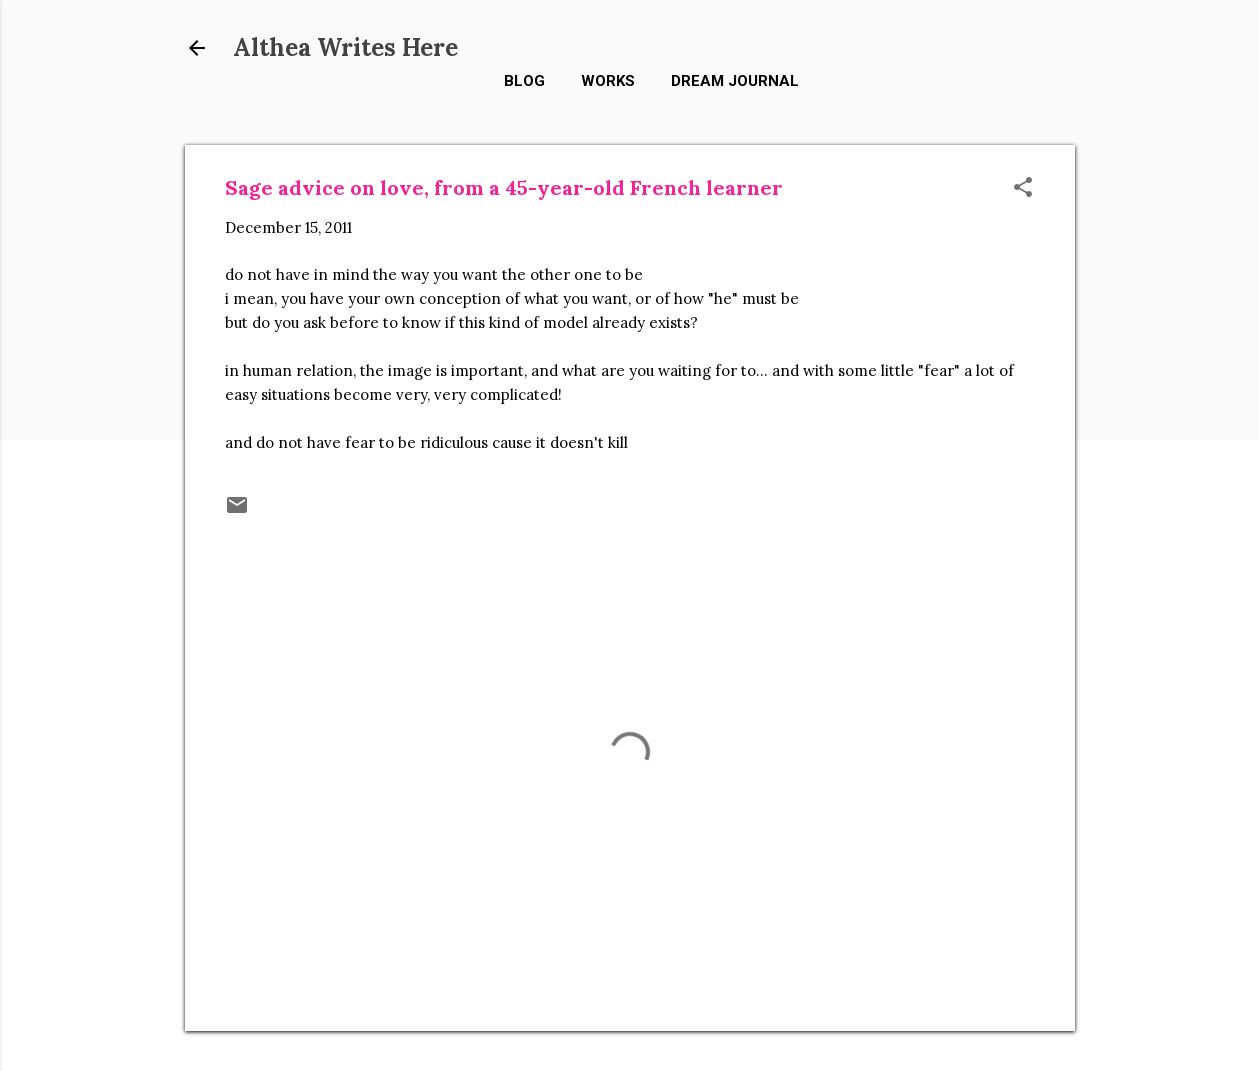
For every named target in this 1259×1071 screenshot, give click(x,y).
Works (608, 81)
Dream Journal (735, 81)
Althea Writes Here (345, 47)
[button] (1023, 188)
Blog (524, 81)
